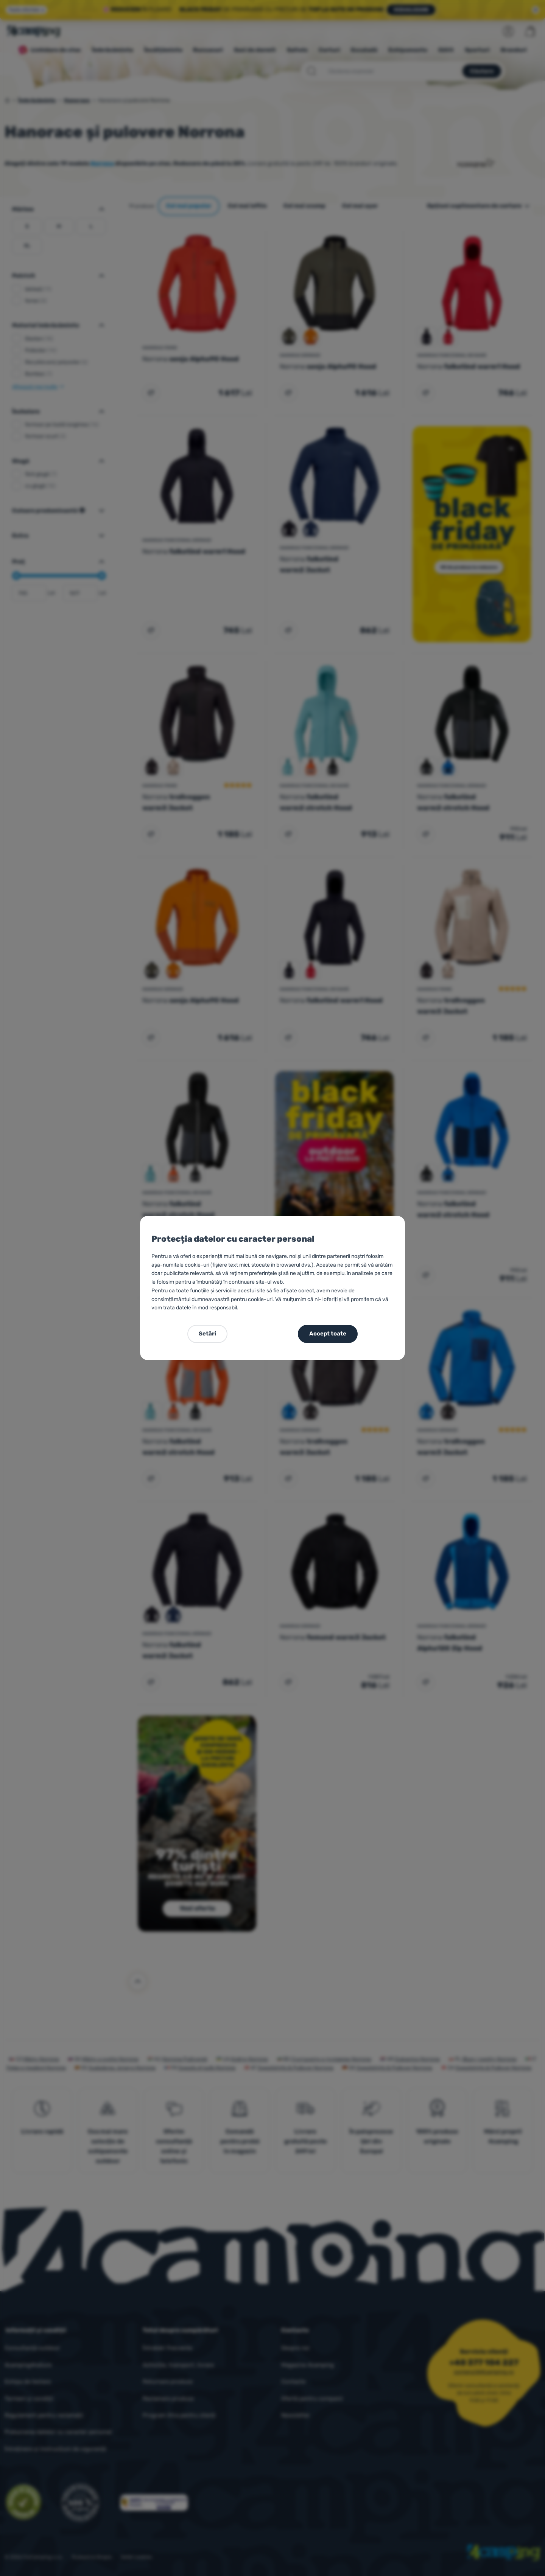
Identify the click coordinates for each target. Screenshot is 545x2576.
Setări (207, 1333)
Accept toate (327, 1333)
